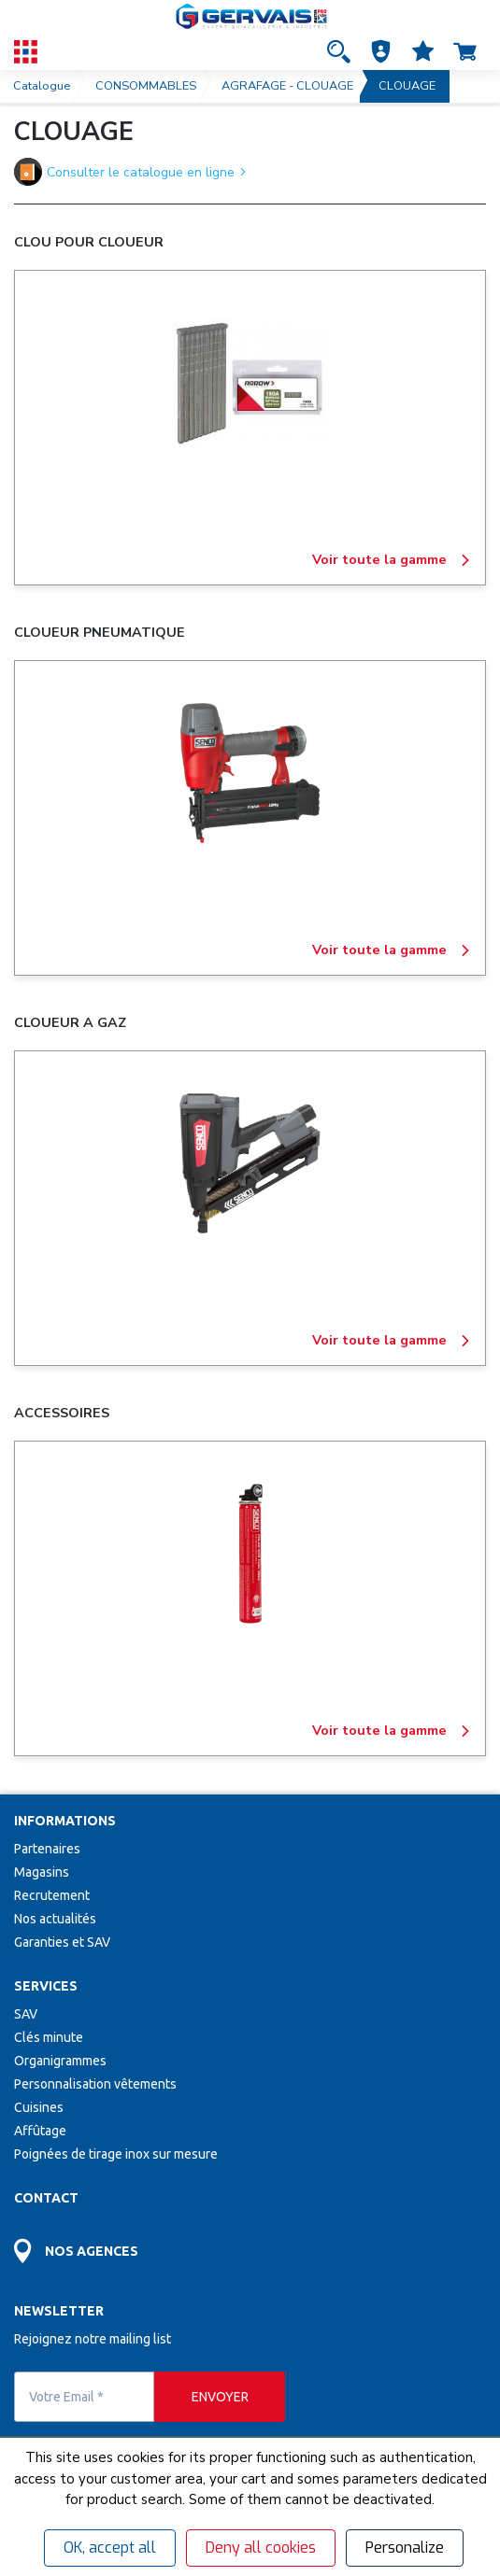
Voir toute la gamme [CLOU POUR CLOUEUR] (391, 560)
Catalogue (41, 85)
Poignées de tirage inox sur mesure (116, 2154)
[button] (381, 51)
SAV (25, 2013)
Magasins (41, 1872)
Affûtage (40, 2130)
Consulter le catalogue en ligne (130, 172)
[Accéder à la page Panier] (465, 51)
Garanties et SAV (62, 1942)
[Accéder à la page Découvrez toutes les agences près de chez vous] (250, 2247)
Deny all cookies (261, 2547)
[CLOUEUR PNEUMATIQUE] (250, 773)
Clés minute (48, 2037)
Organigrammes (60, 2060)
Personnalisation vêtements (95, 2083)
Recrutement (52, 1895)
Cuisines (39, 2107)
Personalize (404, 2547)
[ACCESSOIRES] (250, 1554)
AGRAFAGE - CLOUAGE (287, 85)
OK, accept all (110, 2547)
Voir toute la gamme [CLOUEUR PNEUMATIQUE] (391, 950)
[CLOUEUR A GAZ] (250, 1163)
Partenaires (47, 1848)
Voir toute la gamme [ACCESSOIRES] (391, 1731)
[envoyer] (219, 2397)
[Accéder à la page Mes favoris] (423, 51)
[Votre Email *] (84, 2397)
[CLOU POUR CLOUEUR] (250, 383)
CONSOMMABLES (145, 85)
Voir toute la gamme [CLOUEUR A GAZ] (391, 1340)
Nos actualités (55, 1918)
